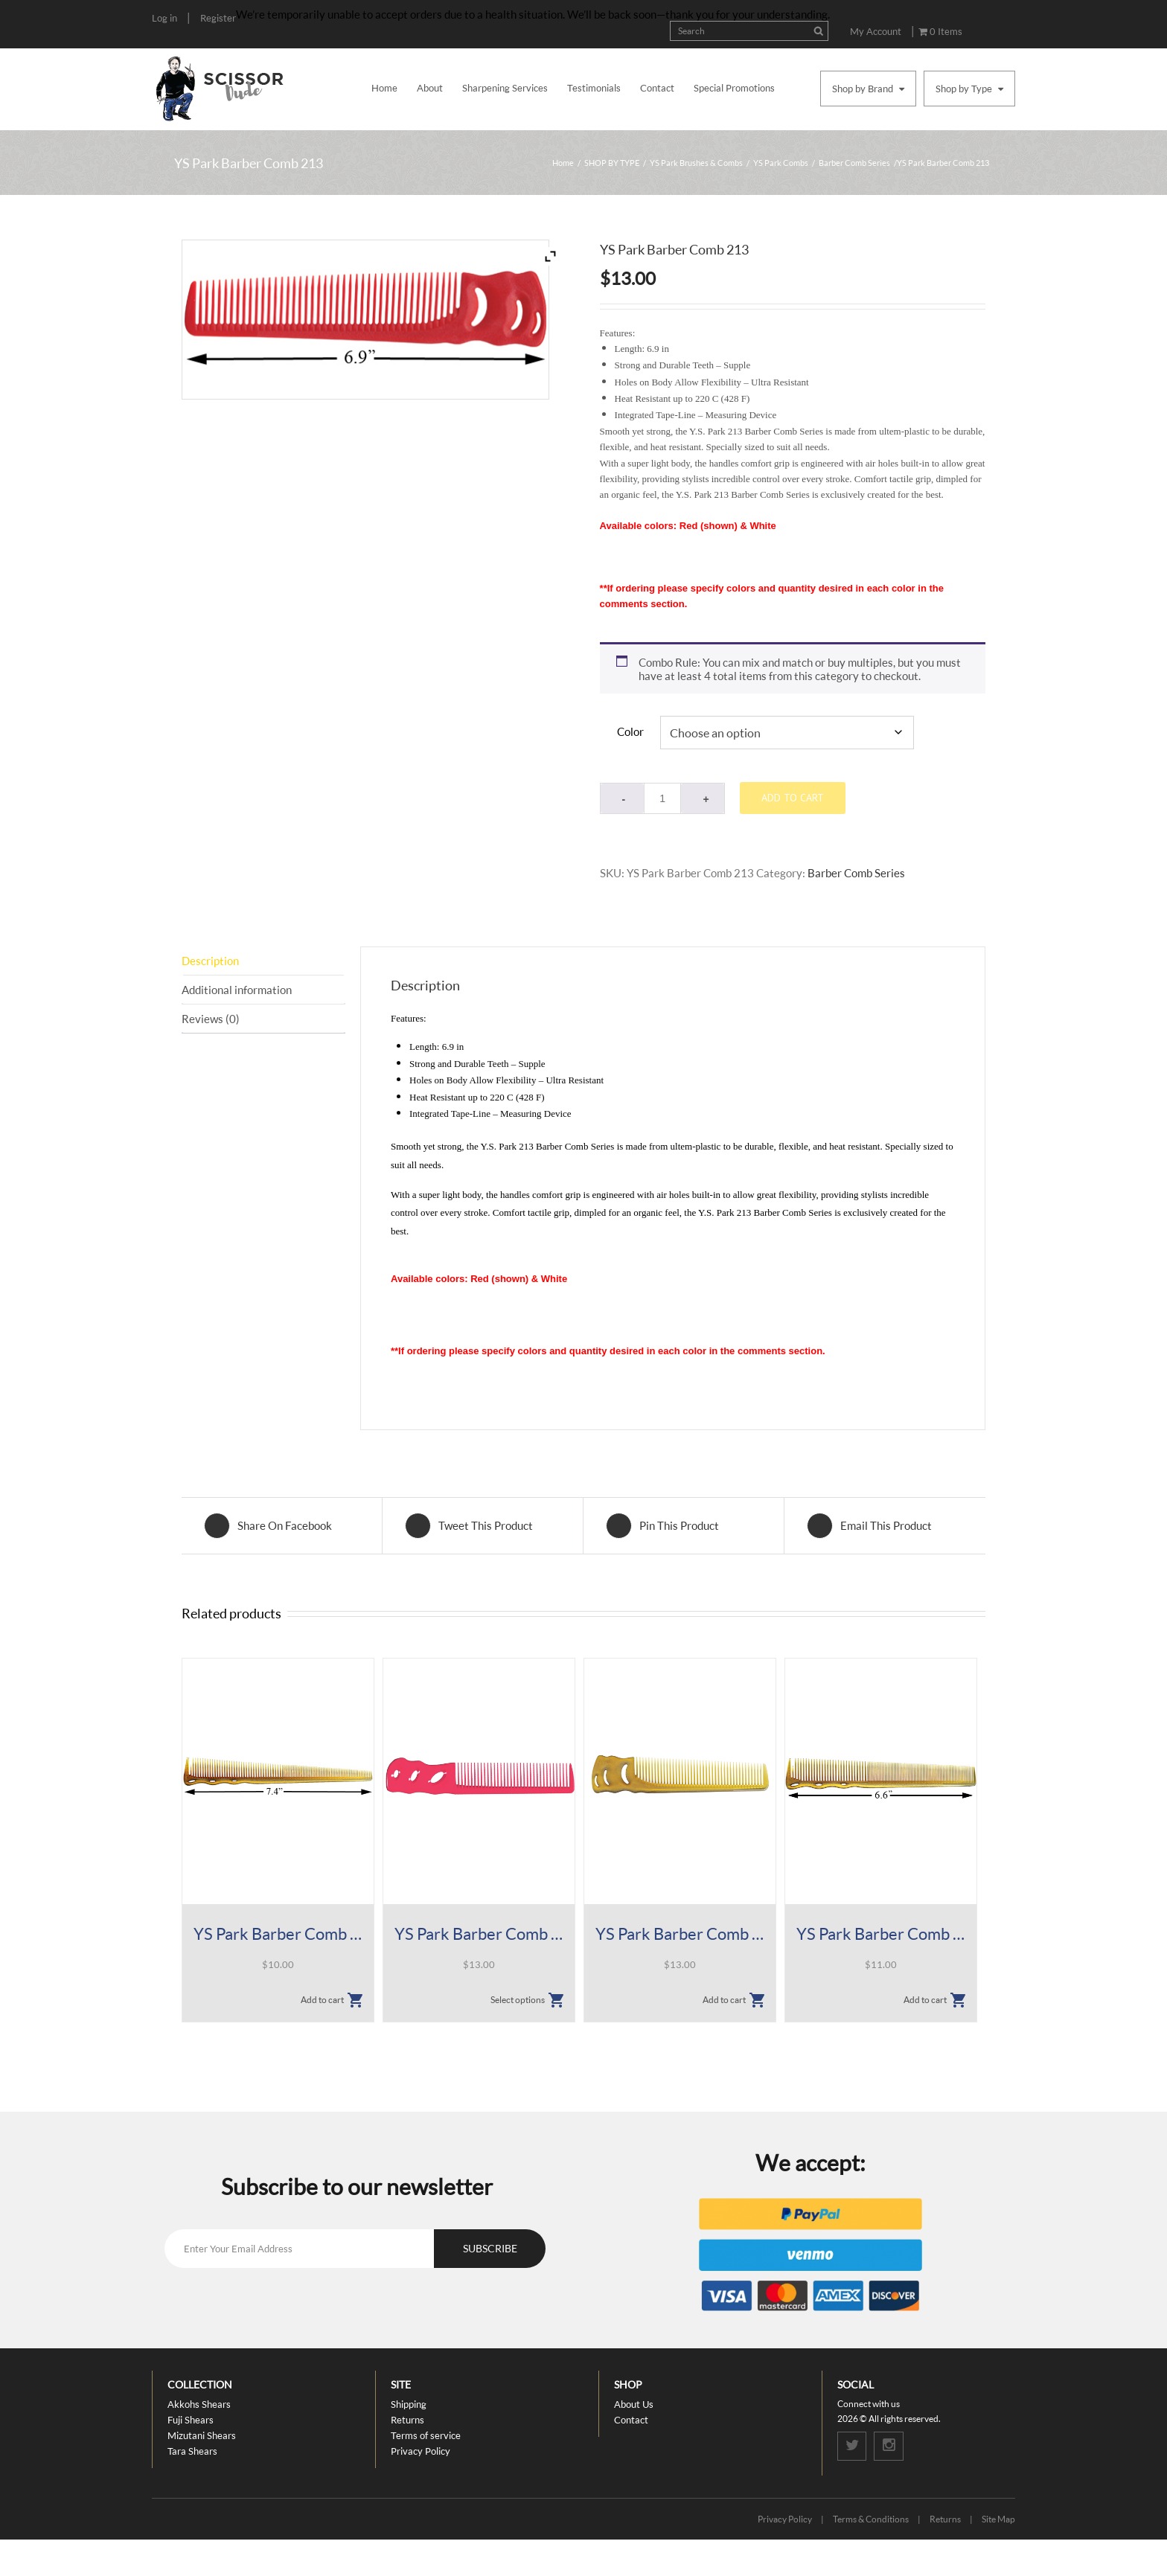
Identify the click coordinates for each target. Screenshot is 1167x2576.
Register (218, 18)
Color (630, 731)
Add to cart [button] (322, 2000)
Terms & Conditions (871, 2519)
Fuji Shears (190, 2420)
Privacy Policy (420, 2451)
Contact (657, 88)
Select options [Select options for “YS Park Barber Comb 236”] (517, 2000)
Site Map (998, 2519)
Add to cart (792, 797)
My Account (875, 31)
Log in (164, 18)
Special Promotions (734, 88)
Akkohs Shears (199, 2404)
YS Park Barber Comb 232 (880, 1934)
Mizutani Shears (201, 2435)
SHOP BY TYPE (611, 162)
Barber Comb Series (854, 162)
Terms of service (426, 2435)
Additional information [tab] (237, 989)
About (430, 88)
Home (384, 88)
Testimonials (594, 88)
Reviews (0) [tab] (211, 1018)
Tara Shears (192, 2451)
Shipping (408, 2404)
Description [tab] (210, 960)
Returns (407, 2420)
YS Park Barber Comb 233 (679, 1934)
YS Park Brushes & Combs (696, 162)
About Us (633, 2404)
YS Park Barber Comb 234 (278, 1934)
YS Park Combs (780, 162)
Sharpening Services (505, 88)
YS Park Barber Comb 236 (478, 1934)
